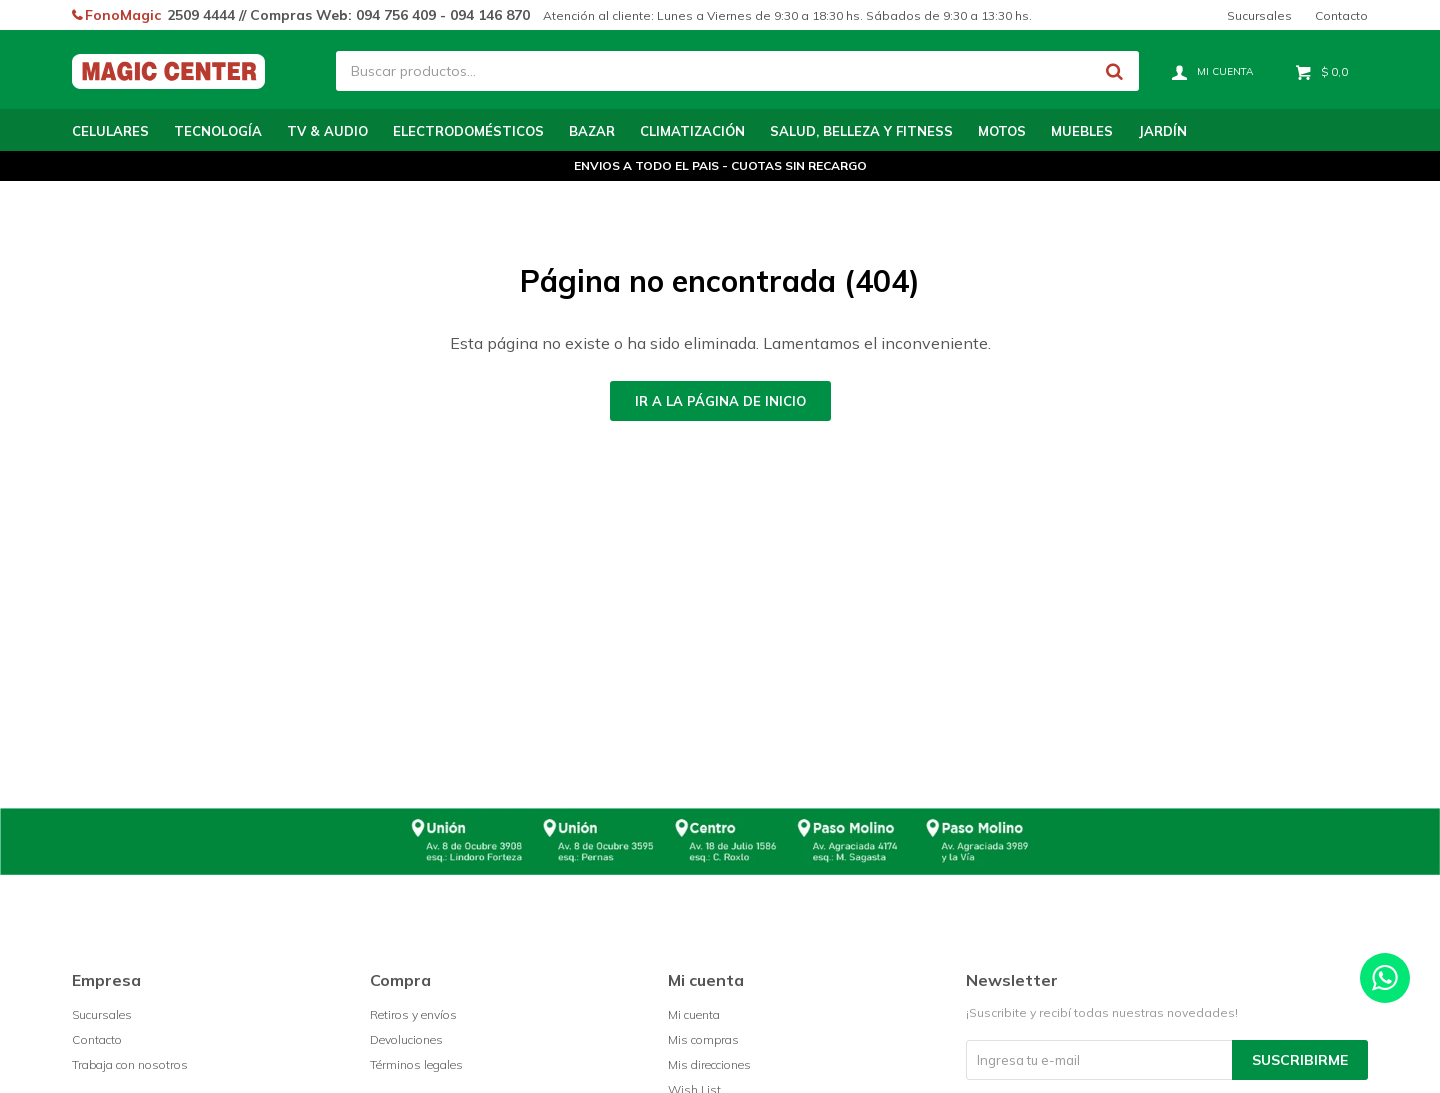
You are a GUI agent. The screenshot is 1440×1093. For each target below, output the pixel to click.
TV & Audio (327, 131)
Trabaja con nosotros (130, 1064)
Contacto (1341, 15)
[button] (1114, 71)
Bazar (592, 131)
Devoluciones (406, 1039)
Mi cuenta (694, 1014)
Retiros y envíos (413, 1014)
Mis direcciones (709, 1064)
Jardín (1162, 131)
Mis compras (703, 1039)
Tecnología (218, 131)
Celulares (110, 131)
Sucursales (1259, 15)
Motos (1002, 131)
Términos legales (416, 1064)
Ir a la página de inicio (720, 401)
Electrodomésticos (468, 131)
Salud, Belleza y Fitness (861, 131)
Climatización (692, 131)
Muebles (1082, 131)
